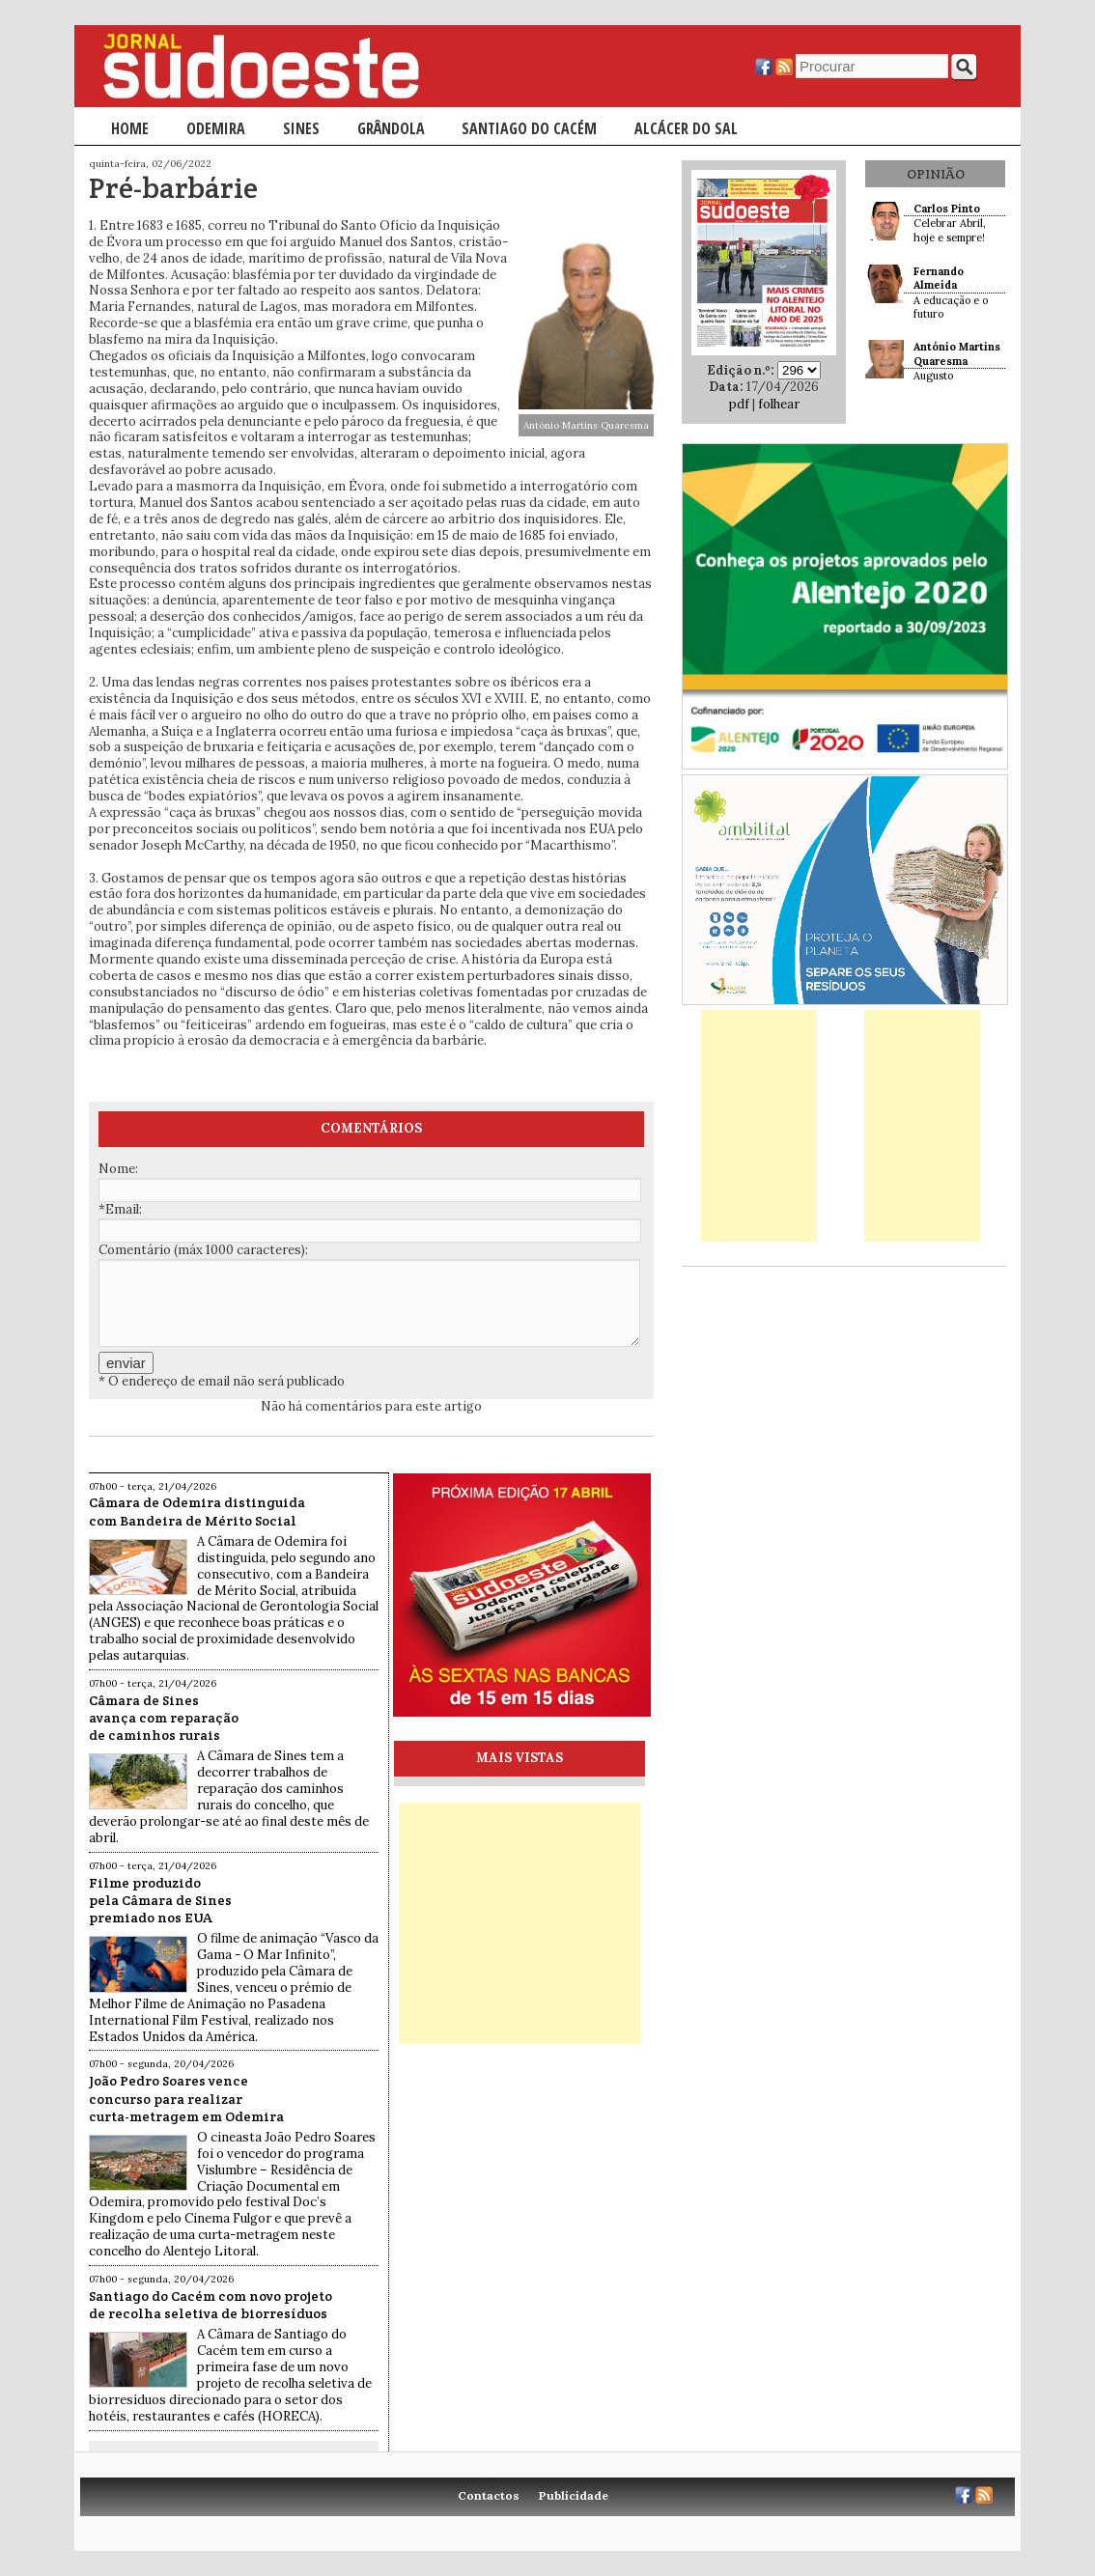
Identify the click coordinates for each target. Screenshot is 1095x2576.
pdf (739, 404)
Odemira (215, 128)
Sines (301, 128)
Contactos (488, 2495)
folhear (779, 404)
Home (130, 128)
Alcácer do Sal (686, 128)
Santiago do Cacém (529, 128)
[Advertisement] (519, 1923)
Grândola (391, 128)
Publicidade (573, 2495)
